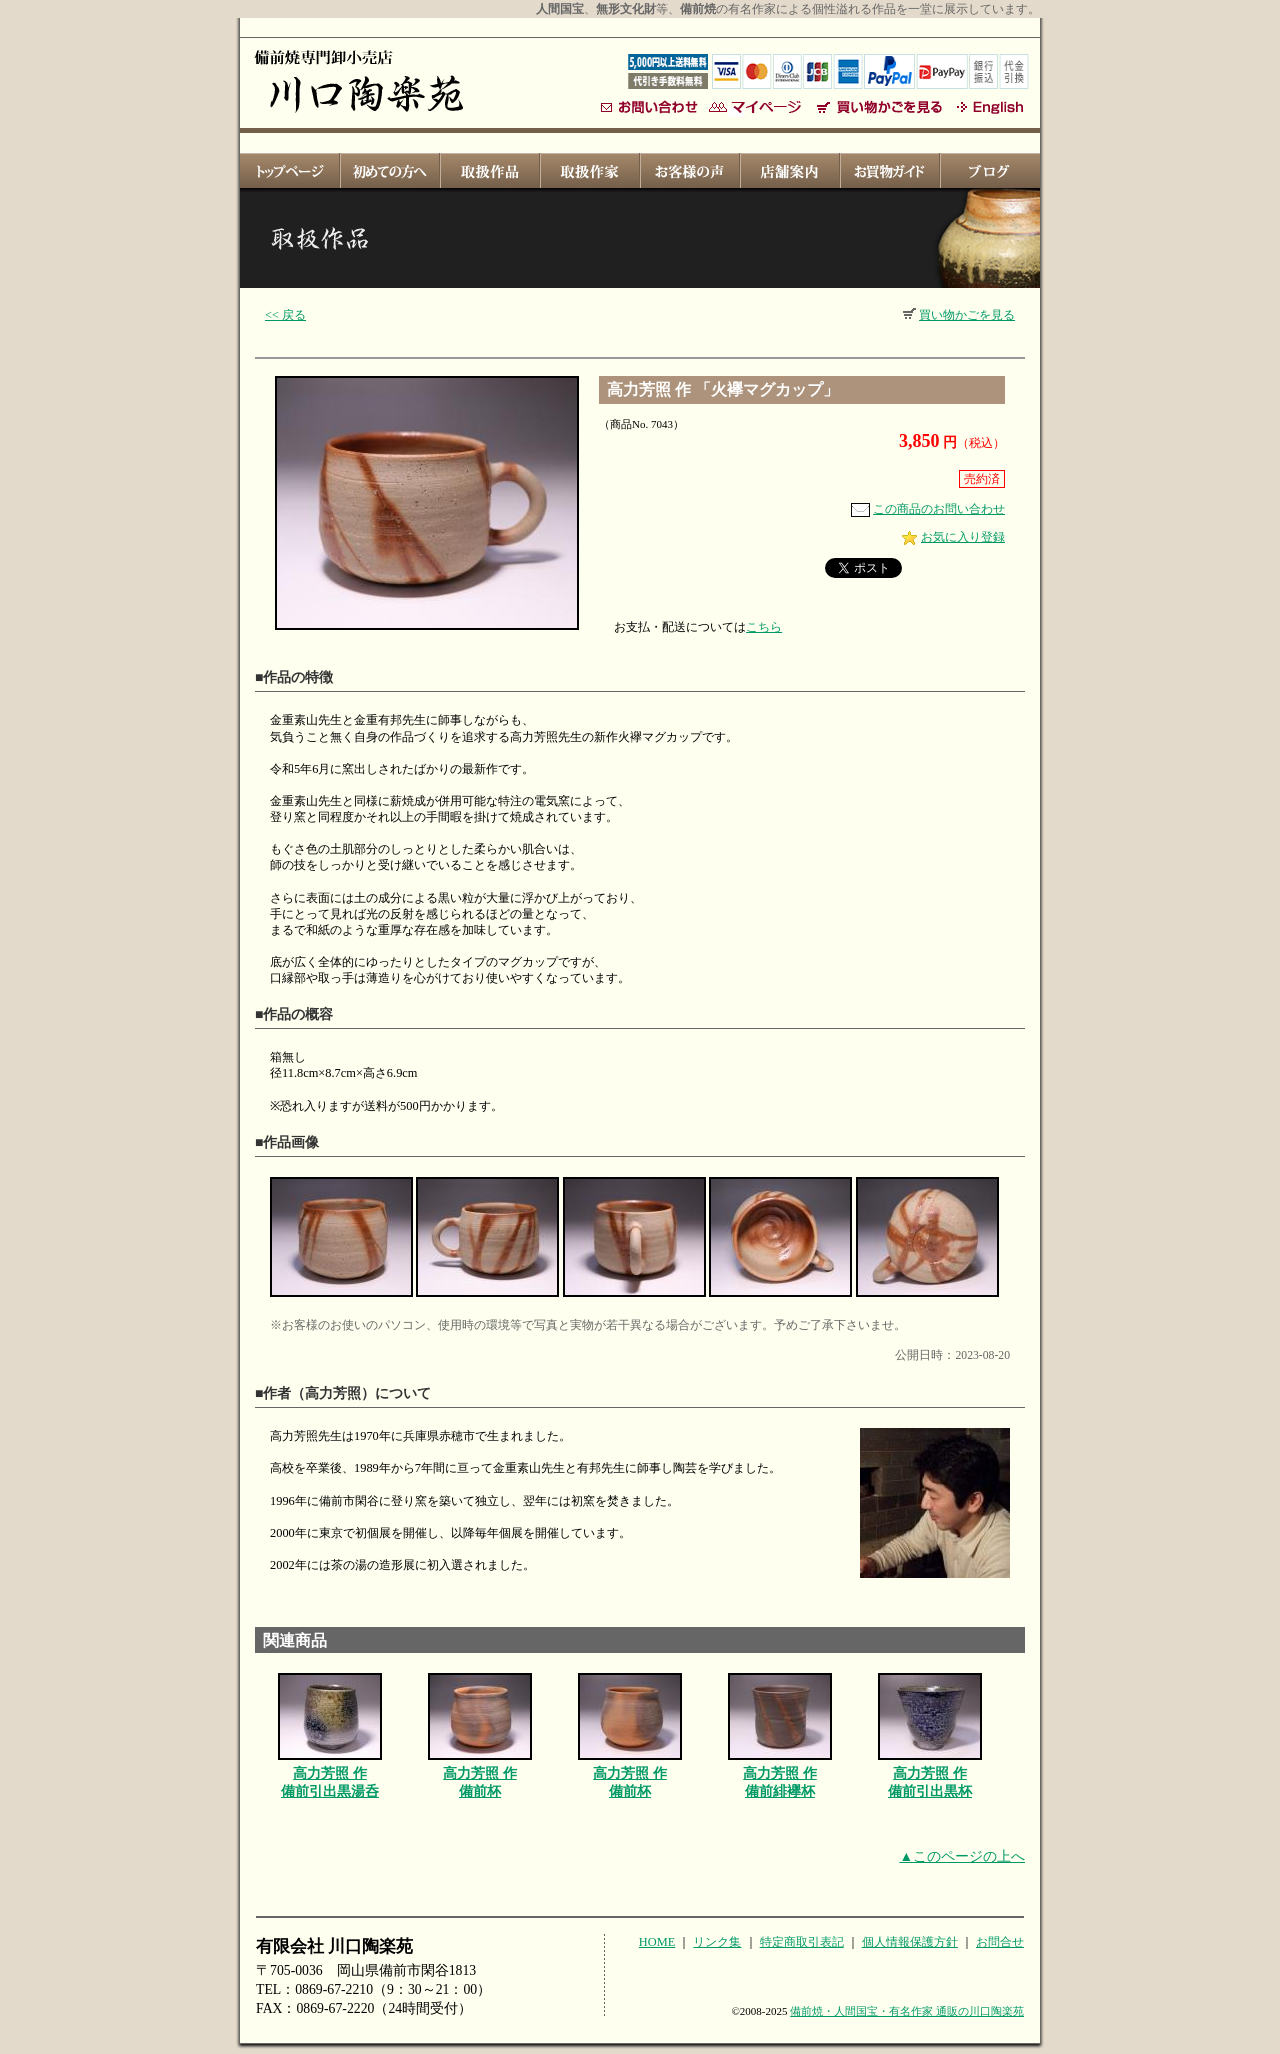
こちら (764, 627)
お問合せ (1000, 1942)
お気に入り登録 (953, 537)
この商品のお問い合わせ (928, 509)
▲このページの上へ (962, 1856)
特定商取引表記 (802, 1942)
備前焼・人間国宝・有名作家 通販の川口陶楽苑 (907, 2011)
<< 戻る (285, 315)
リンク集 (717, 1942)
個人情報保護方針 (910, 1942)
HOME (657, 1942)
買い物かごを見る (959, 315)
